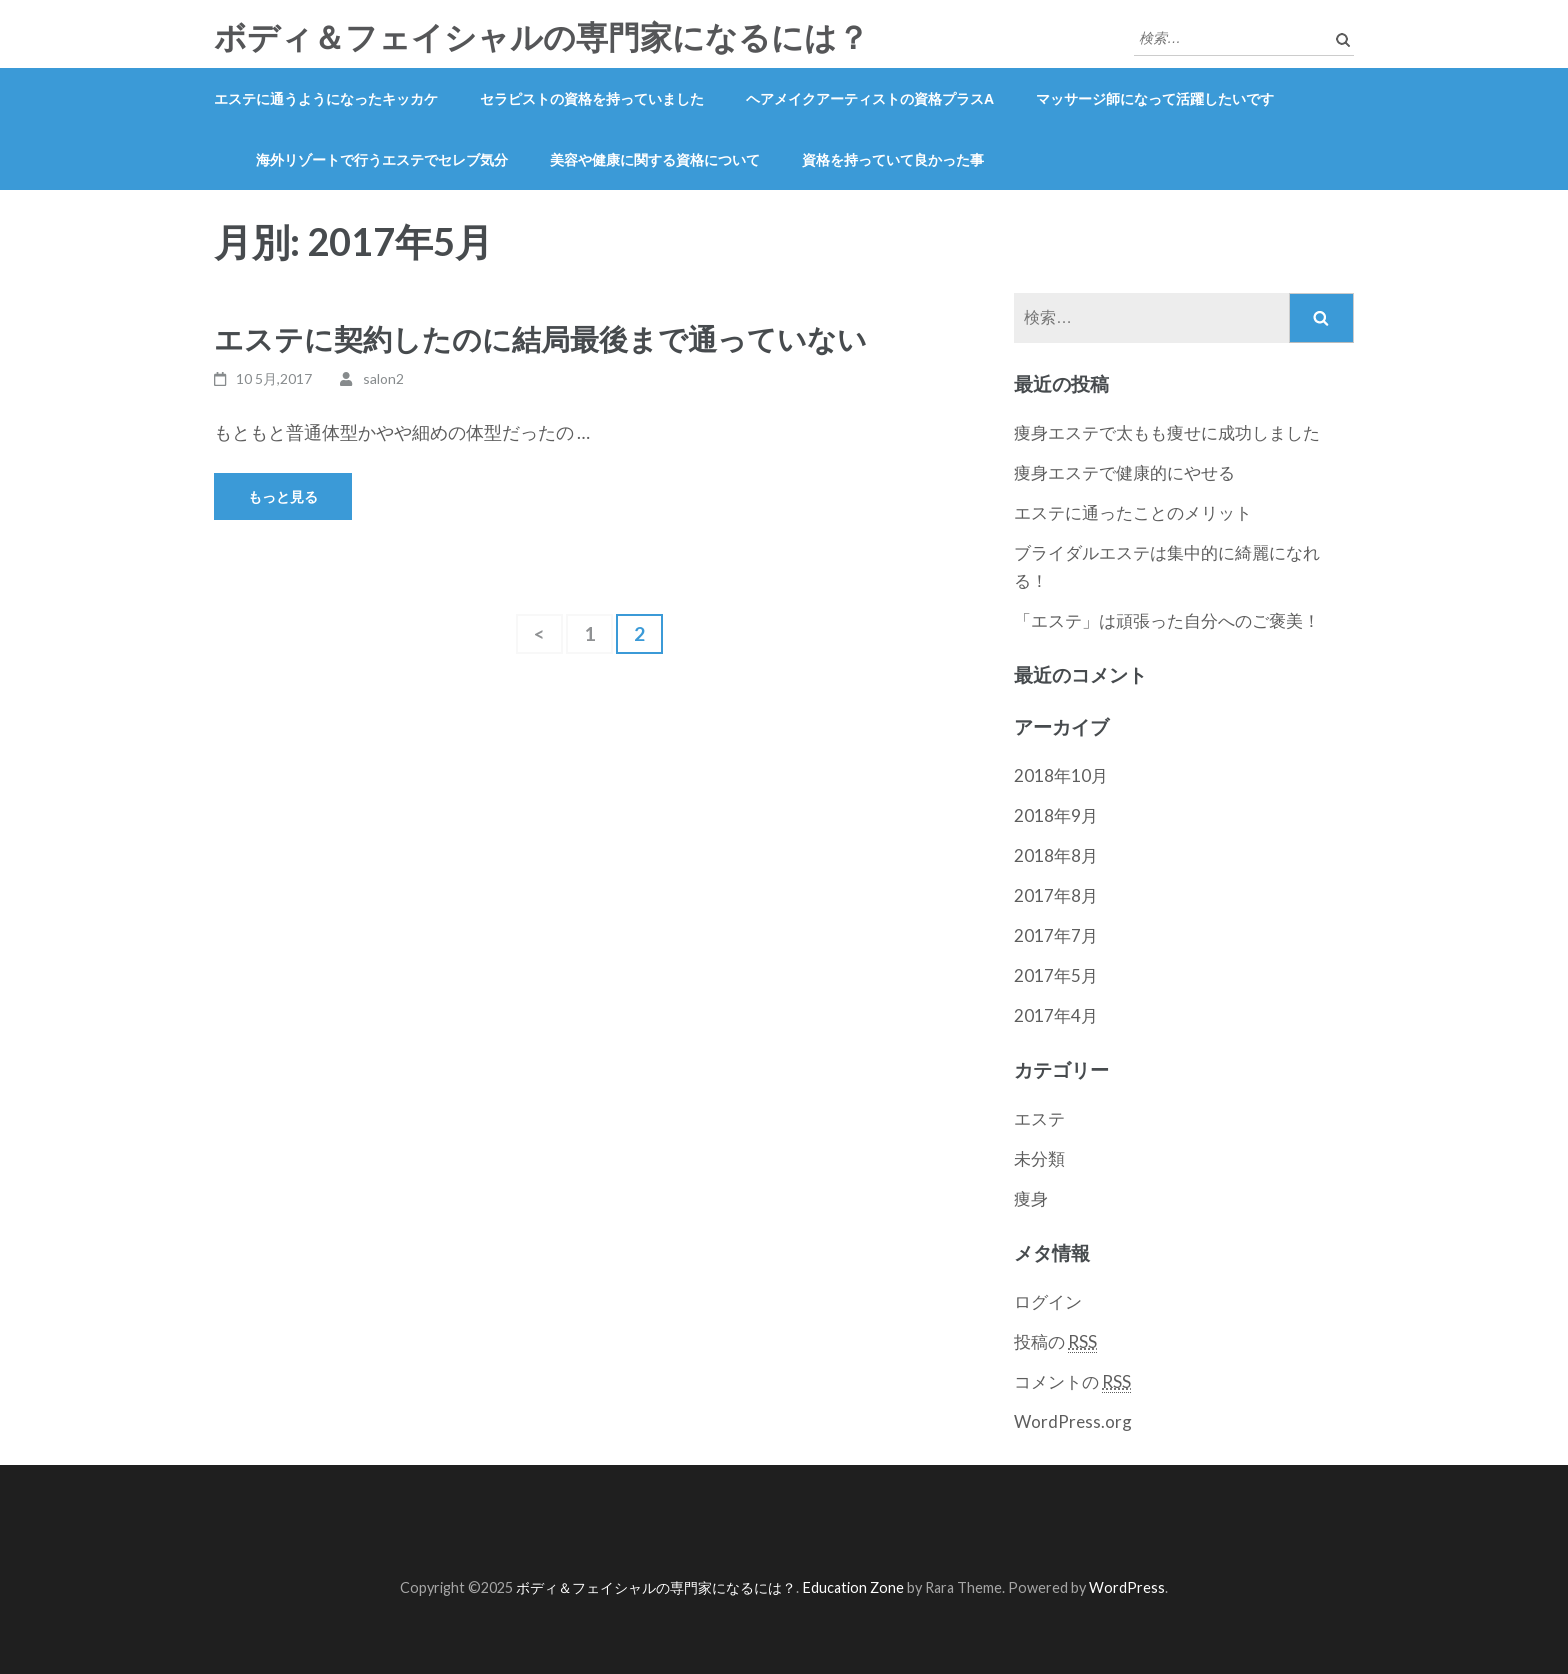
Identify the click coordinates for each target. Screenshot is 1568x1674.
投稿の (1055, 1342)
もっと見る (283, 496)
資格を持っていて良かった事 (893, 159)
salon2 (383, 378)
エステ (1039, 1118)
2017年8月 (1056, 895)
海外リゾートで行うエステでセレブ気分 (382, 159)
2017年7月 (1056, 935)
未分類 (1039, 1158)
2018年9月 (1056, 815)
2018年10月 (1061, 775)
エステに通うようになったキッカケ (326, 98)
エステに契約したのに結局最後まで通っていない (540, 338)
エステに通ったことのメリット (1133, 512)
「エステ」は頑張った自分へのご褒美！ (1167, 620)
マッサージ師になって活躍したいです (1155, 98)
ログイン (1048, 1301)
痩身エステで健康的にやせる (1124, 472)
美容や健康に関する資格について (655, 159)
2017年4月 (1056, 1015)
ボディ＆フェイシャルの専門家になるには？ (541, 38)
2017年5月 (1056, 975)
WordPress (1127, 1587)
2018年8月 (1056, 855)
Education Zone (854, 1587)
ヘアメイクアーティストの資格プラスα (870, 98)
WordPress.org (1073, 1421)
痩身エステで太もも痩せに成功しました (1167, 432)
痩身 (1031, 1198)
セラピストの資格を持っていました (592, 98)
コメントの (1072, 1382)
